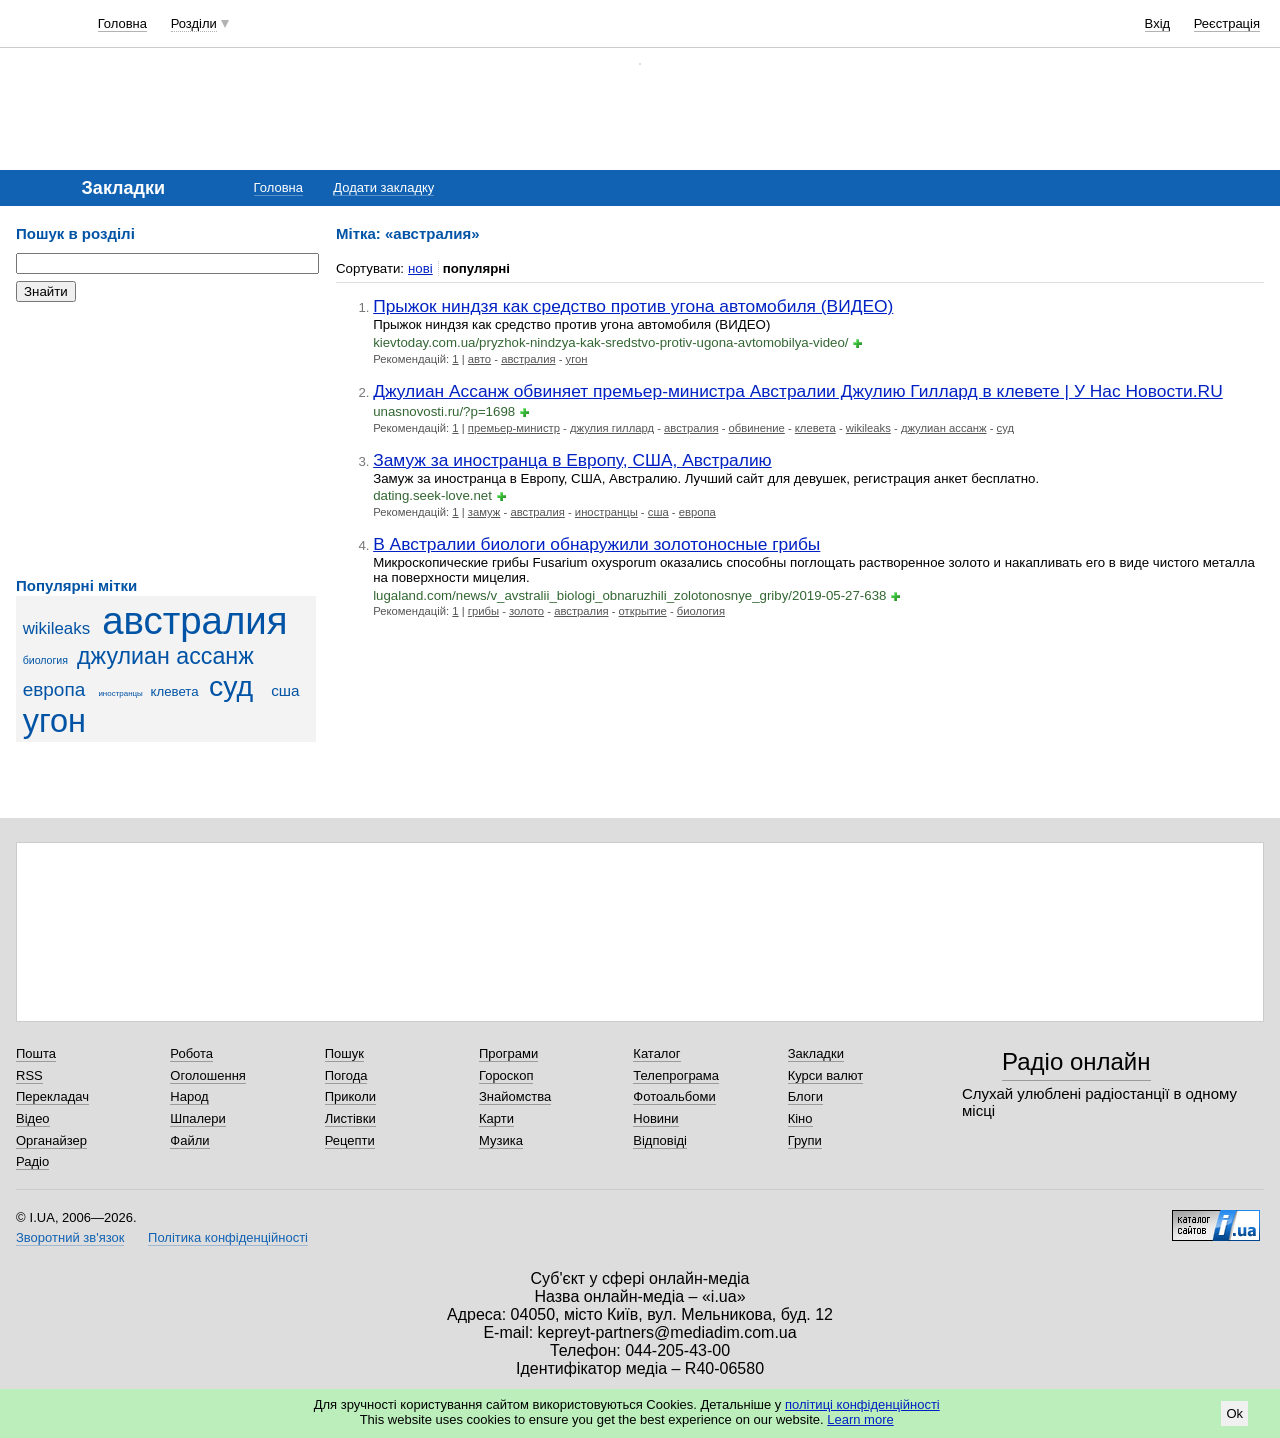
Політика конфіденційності (228, 1237)
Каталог (656, 1053)
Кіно (800, 1118)
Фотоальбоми (674, 1096)
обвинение (757, 428)
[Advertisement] (166, 440)
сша (285, 690)
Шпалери (198, 1118)
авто (479, 359)
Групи (805, 1140)
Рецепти (350, 1140)
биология (45, 660)
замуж (484, 512)
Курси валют (826, 1075)
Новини (655, 1118)
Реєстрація (1227, 23)
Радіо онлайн (1076, 1061)
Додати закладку (383, 187)
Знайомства (515, 1096)
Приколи (350, 1096)
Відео (33, 1118)
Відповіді (660, 1140)
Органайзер (51, 1140)
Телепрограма (676, 1075)
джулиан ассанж (165, 656)
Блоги (805, 1096)
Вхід (1158, 23)
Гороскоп (506, 1075)
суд (231, 686)
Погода (346, 1075)
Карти (496, 1118)
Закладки (816, 1053)
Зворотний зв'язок (70, 1237)
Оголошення (208, 1075)
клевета (174, 691)
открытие (643, 611)
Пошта (36, 1053)
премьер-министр (514, 428)
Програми (508, 1053)
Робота (191, 1053)
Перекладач (52, 1096)
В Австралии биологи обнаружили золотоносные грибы (596, 544)
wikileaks (56, 628)
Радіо (32, 1161)
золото (526, 611)
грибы (483, 611)
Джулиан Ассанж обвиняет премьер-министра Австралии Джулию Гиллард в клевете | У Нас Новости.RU (798, 391)
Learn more (860, 1419)
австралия (194, 620)
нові (420, 268)
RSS (29, 1075)
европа (54, 689)
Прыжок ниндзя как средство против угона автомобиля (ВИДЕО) (633, 306)
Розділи (194, 23)
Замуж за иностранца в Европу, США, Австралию (572, 460)
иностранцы (120, 693)
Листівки (350, 1118)
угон (54, 721)
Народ (189, 1096)
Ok (1234, 1413)
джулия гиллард (612, 428)
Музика (501, 1140)
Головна (122, 23)
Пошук (344, 1053)
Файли (189, 1140)
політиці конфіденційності (862, 1404)
